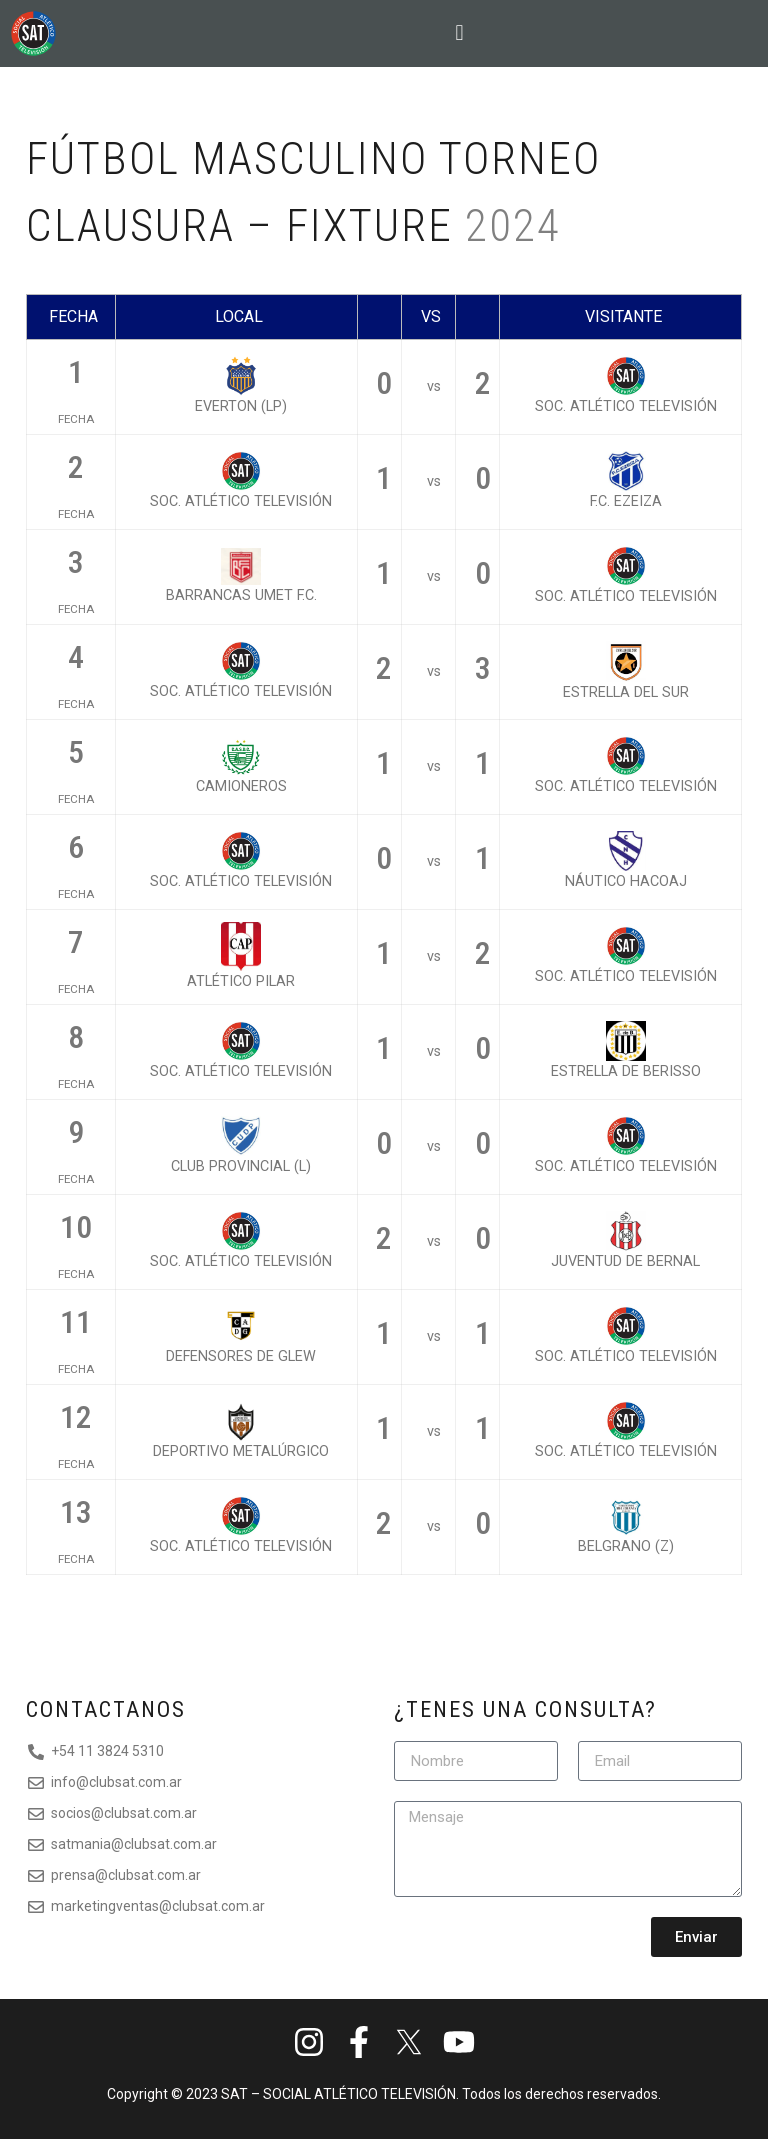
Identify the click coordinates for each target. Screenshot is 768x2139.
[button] (460, 33)
